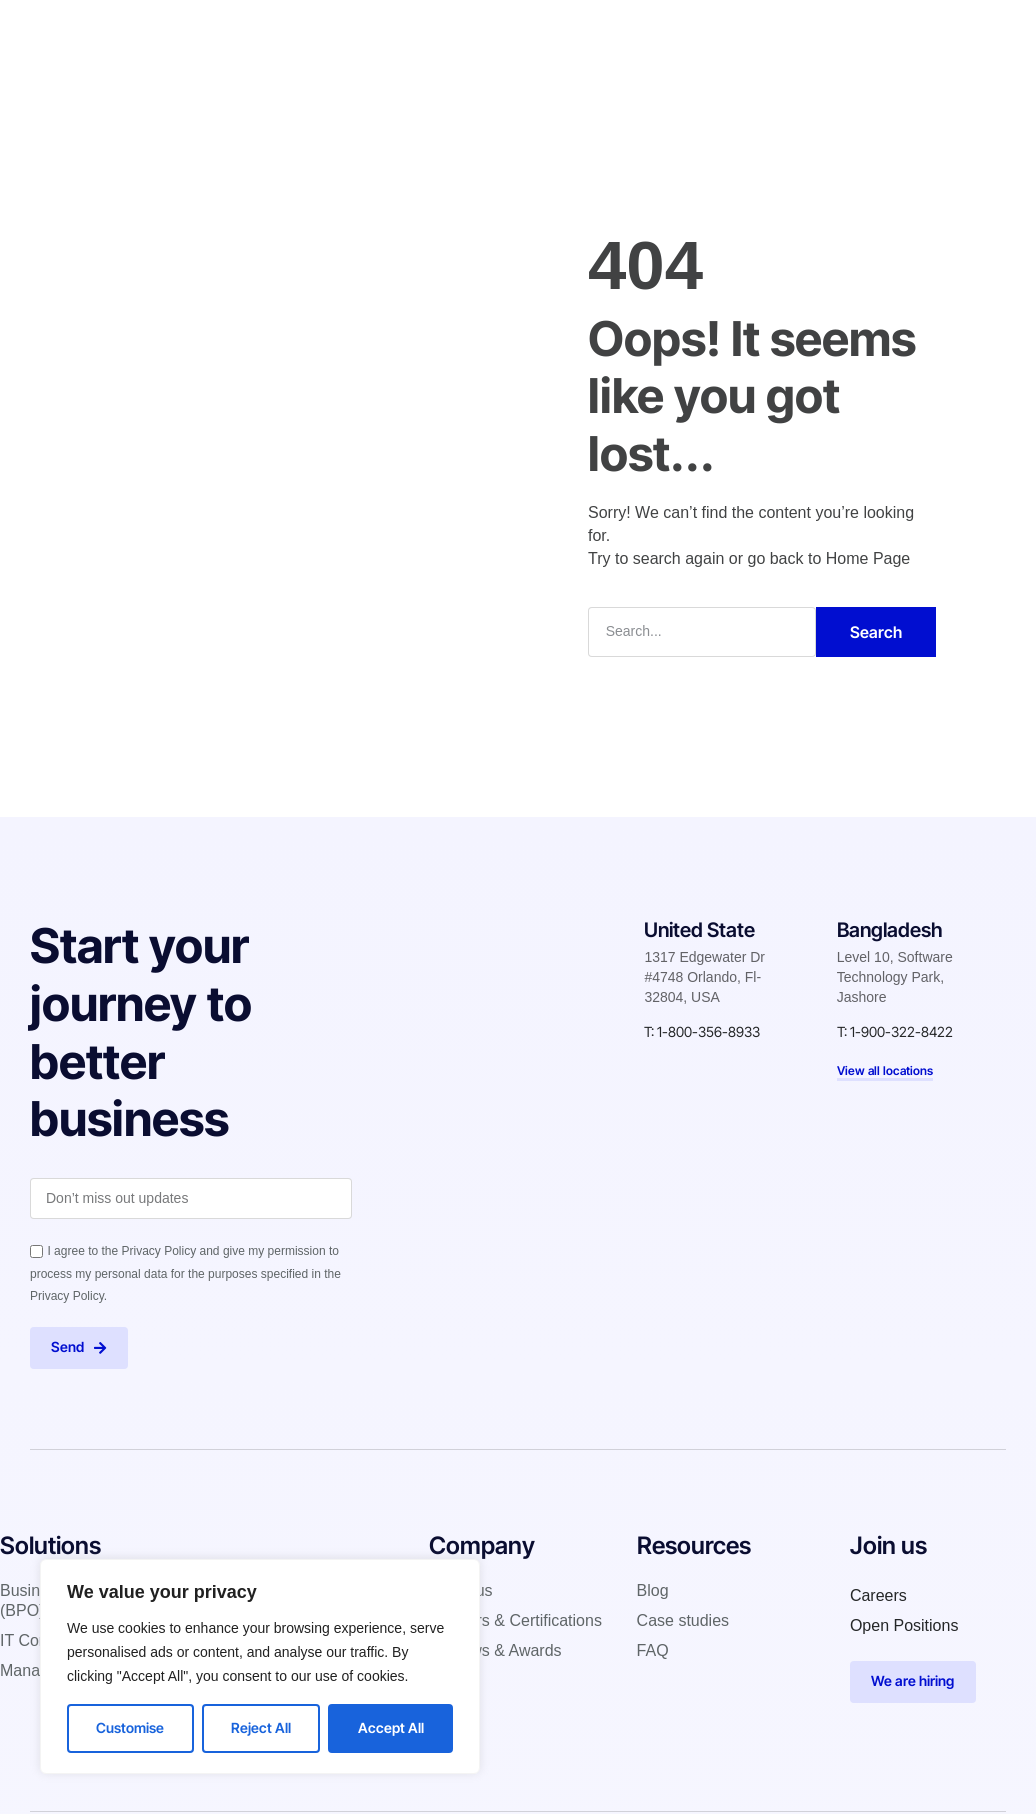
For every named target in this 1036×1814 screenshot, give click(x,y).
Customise (130, 1727)
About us (460, 1591)
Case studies (564, 34)
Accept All (391, 1727)
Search (876, 631)
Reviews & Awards (495, 1651)
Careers (878, 1596)
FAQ (653, 1651)
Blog (657, 34)
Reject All (261, 1727)
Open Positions (904, 1626)
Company (453, 34)
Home (270, 34)
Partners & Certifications (515, 1621)
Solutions (355, 34)
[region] (260, 1666)
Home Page (868, 557)
